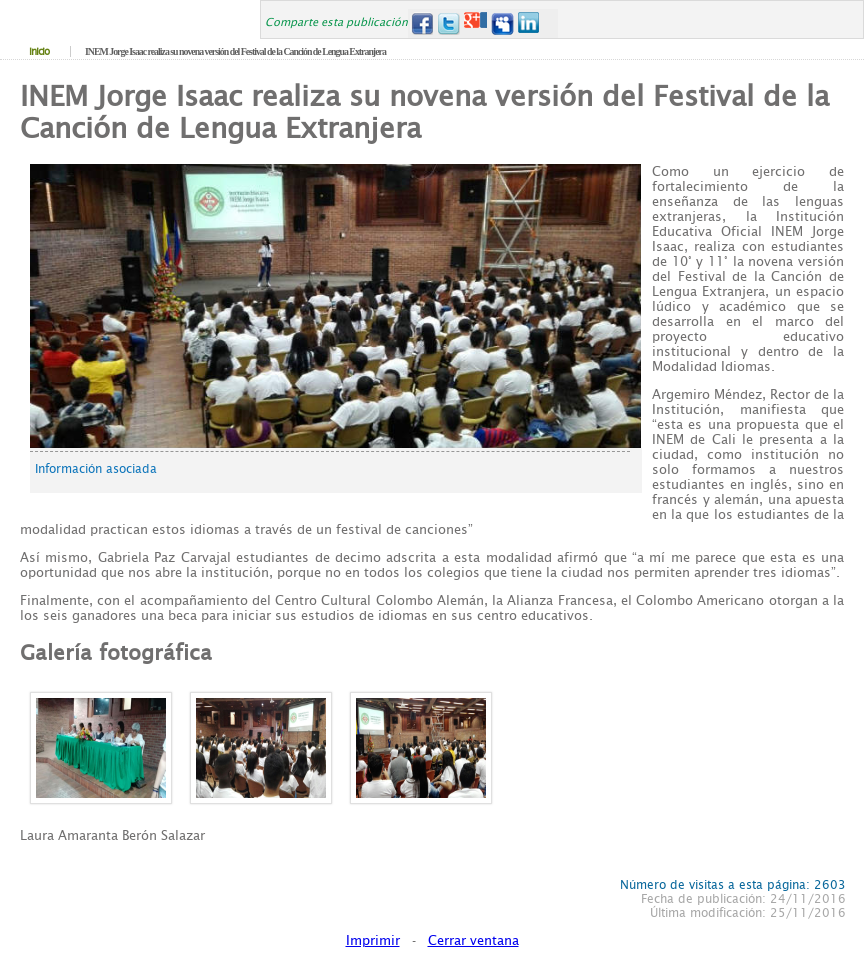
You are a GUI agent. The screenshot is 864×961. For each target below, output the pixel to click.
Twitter (448, 23)
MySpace (502, 23)
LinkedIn (529, 23)
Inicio (39, 51)
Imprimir (373, 940)
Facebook (421, 23)
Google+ (475, 23)
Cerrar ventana (473, 940)
